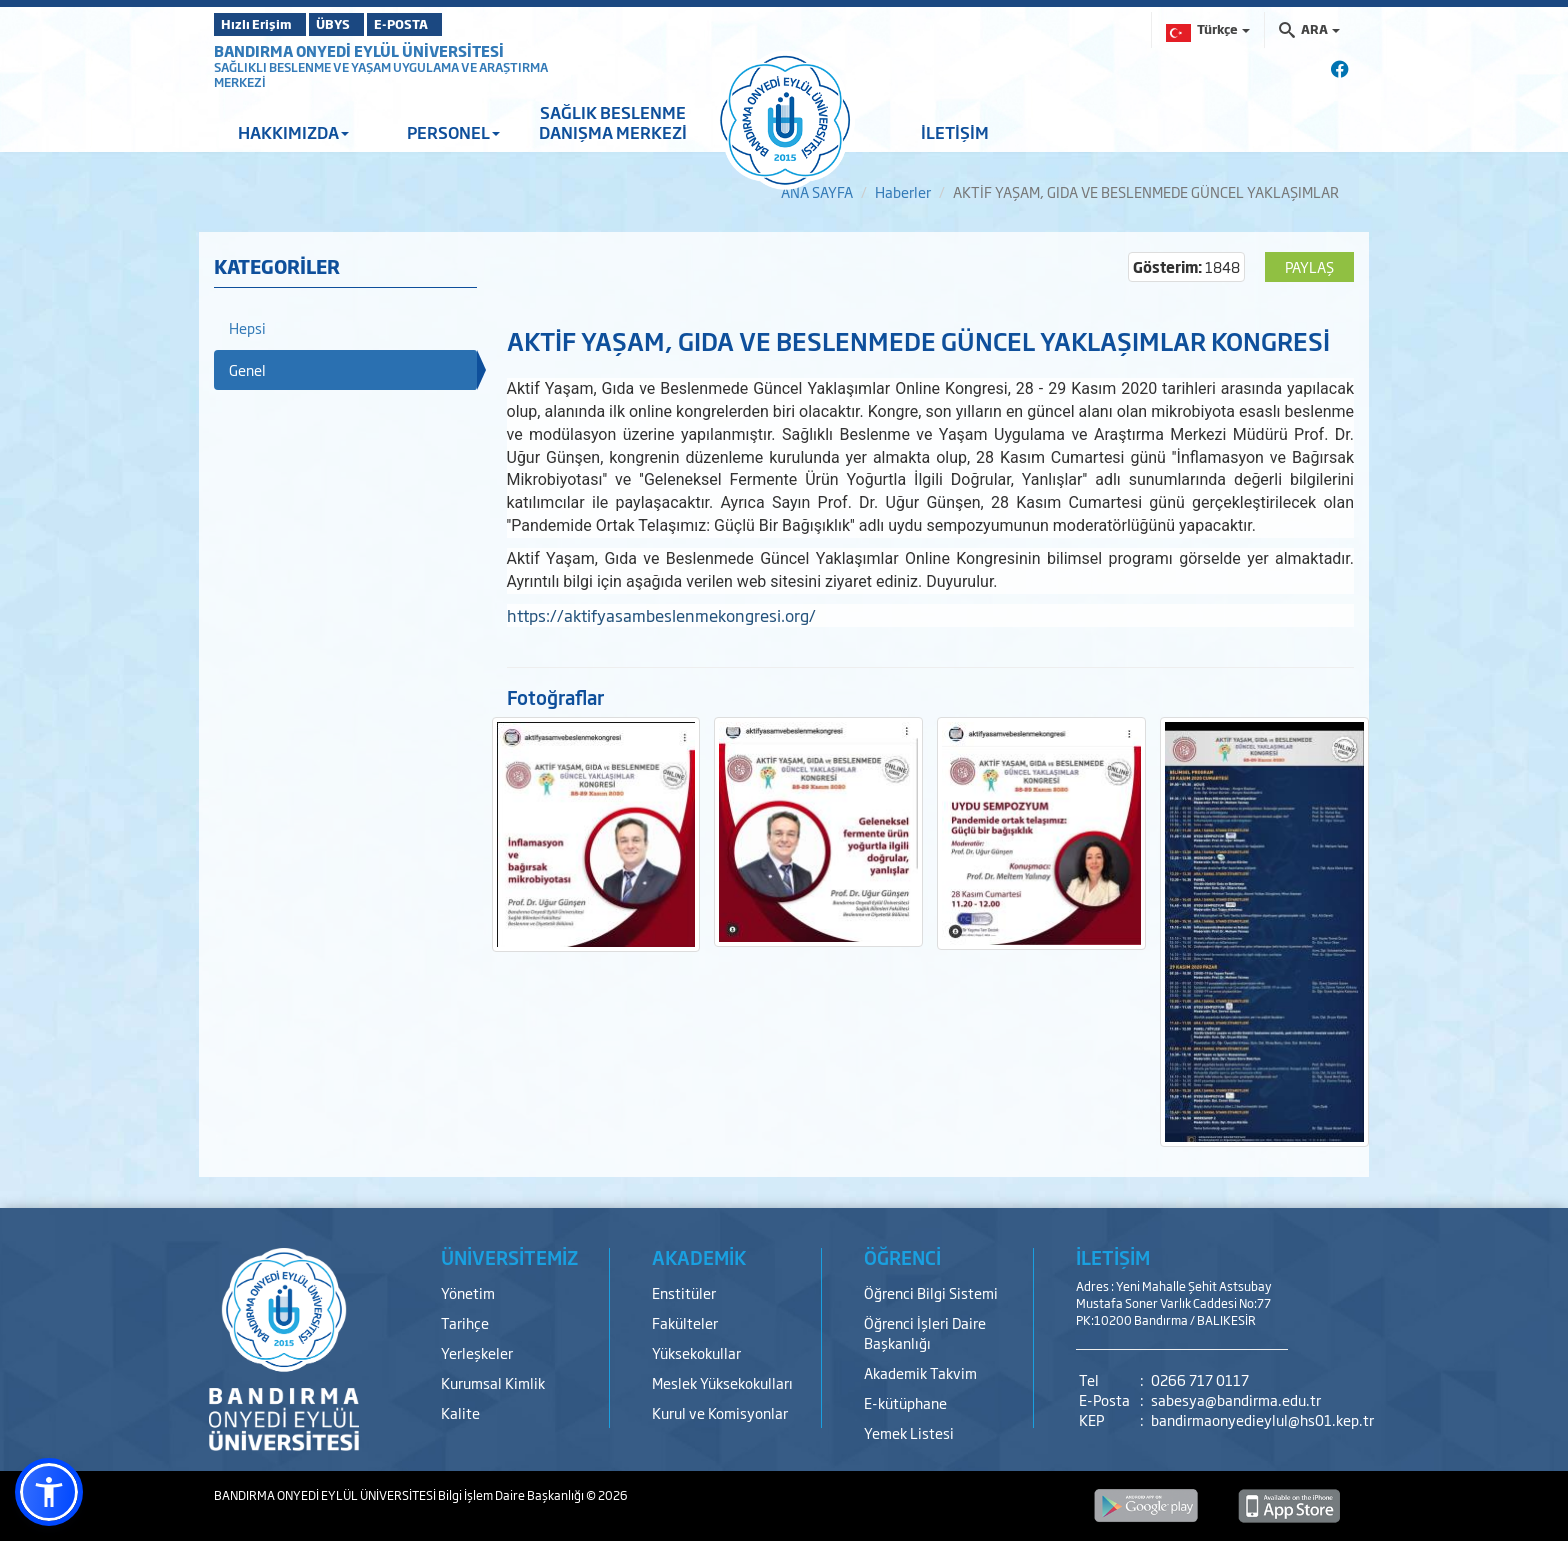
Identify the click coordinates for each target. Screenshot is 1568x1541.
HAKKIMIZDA (293, 132)
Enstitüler (684, 1292)
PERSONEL (453, 132)
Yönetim (468, 1292)
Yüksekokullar (696, 1352)
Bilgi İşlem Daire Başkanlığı (512, 1495)
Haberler (903, 191)
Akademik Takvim (920, 1372)
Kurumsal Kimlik (493, 1382)
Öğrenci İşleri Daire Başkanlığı (925, 1332)
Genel (247, 369)
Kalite (460, 1412)
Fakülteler (685, 1322)
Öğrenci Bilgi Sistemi (931, 1292)
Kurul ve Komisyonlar (720, 1412)
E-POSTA (454, 24)
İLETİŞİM (955, 132)
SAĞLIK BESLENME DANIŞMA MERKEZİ (613, 122)
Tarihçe (465, 1322)
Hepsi (247, 327)
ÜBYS (361, 24)
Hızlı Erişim (263, 24)
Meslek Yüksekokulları (722, 1382)
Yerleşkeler (477, 1352)
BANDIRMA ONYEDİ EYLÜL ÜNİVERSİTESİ (359, 50)
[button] (49, 1492)
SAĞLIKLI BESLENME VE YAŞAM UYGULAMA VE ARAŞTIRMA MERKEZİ (381, 75)
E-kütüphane (905, 1402)
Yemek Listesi (909, 1432)
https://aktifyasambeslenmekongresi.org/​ (661, 615)
